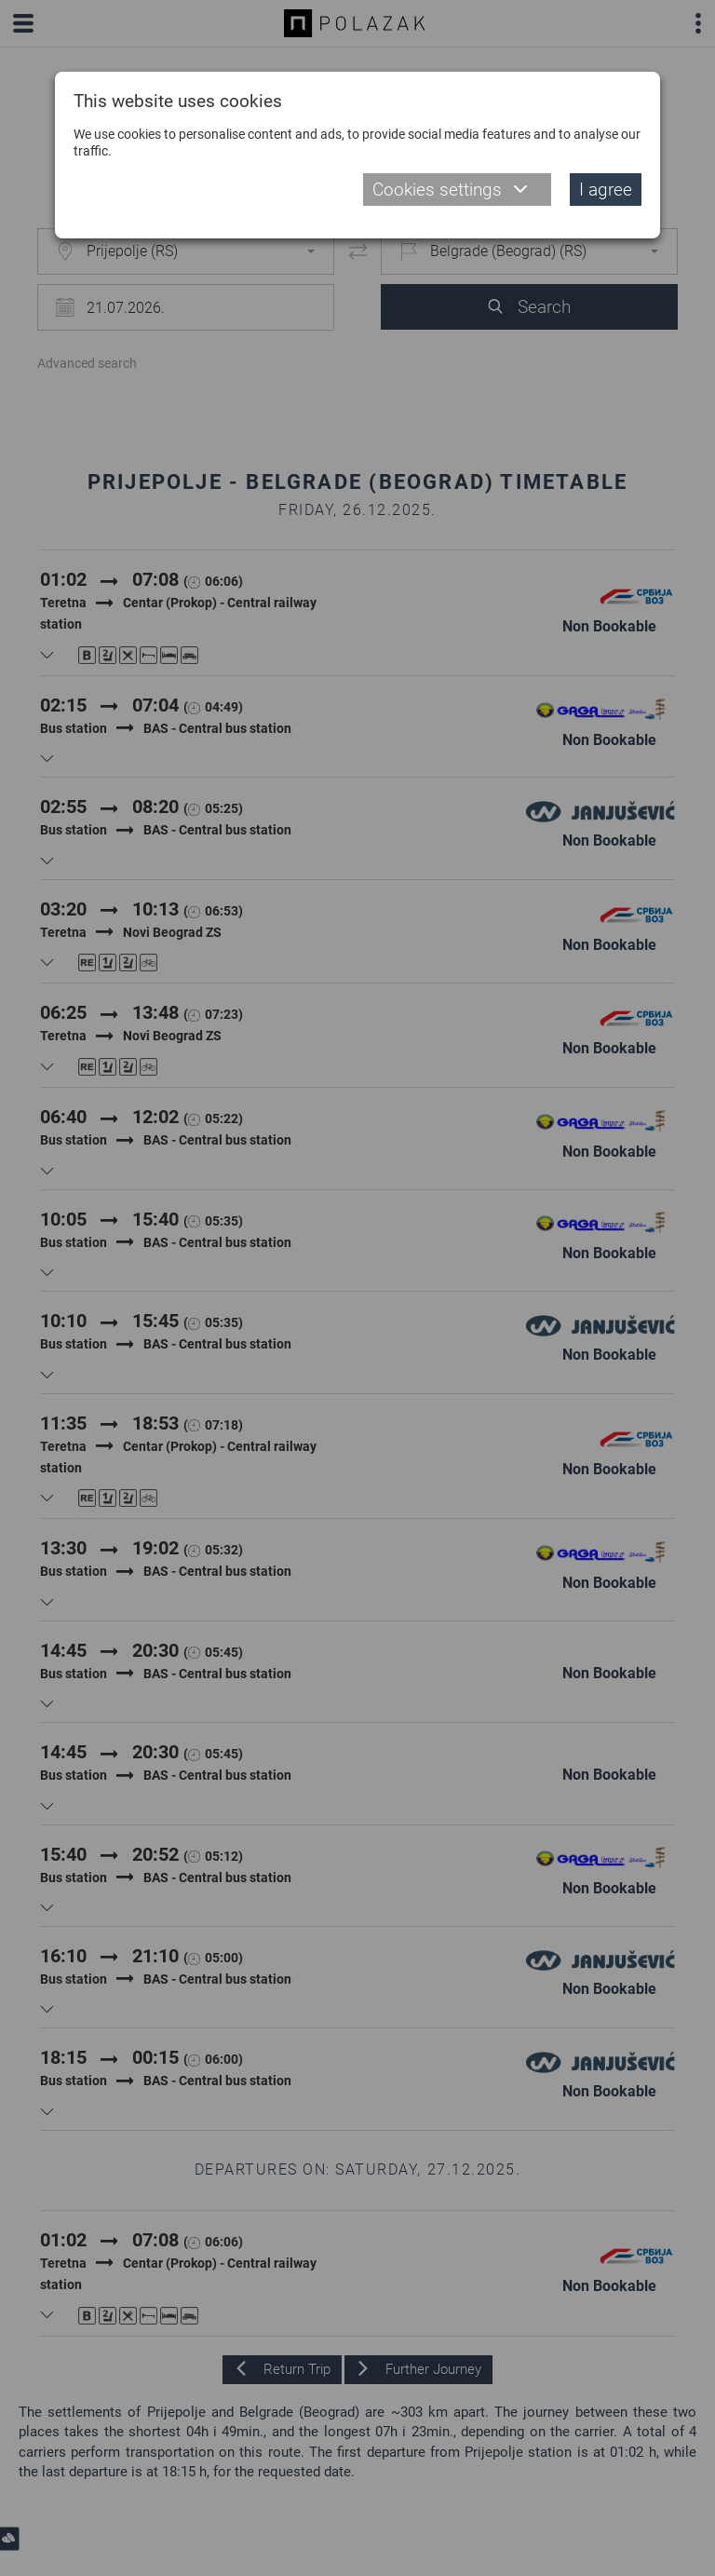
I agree (605, 189)
